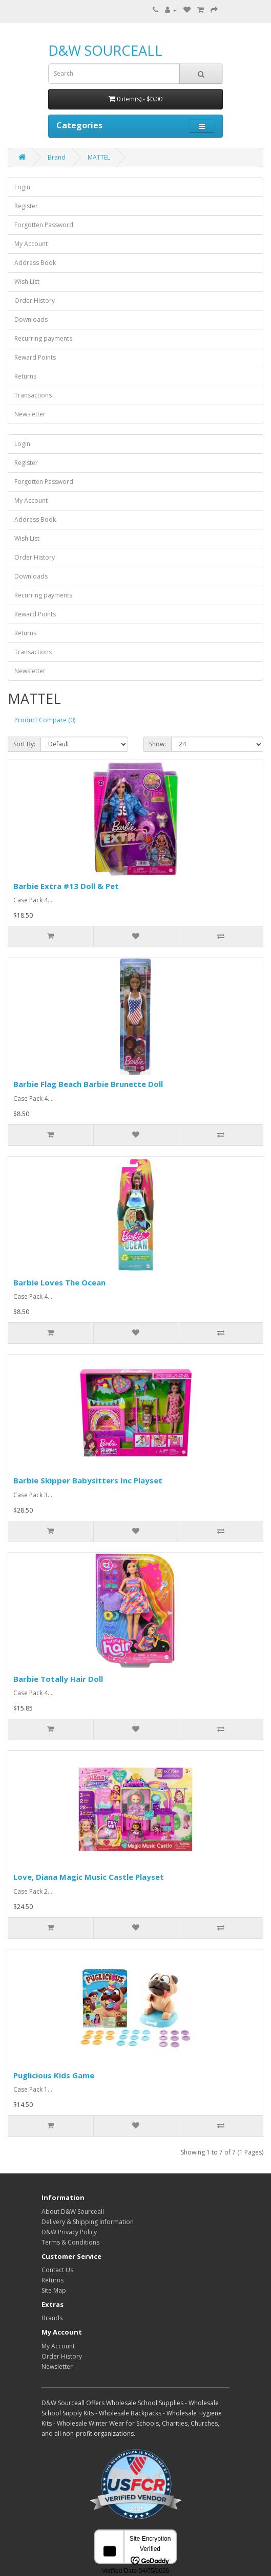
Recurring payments (43, 338)
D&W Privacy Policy (69, 2232)
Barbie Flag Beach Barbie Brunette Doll (88, 1084)
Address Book (35, 262)
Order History (34, 300)
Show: (157, 744)
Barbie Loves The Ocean (59, 1282)
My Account (31, 243)
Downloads (31, 319)
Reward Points (35, 357)
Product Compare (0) (44, 720)
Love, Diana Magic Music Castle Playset (88, 1877)
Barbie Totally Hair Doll (58, 1679)
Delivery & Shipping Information (87, 2221)
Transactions (33, 395)
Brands (51, 2318)
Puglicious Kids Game (53, 2075)
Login (22, 187)
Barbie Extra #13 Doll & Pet (66, 886)
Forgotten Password (43, 224)
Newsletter (30, 414)
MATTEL (99, 157)
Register (26, 206)
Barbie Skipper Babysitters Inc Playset (87, 1480)
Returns (25, 376)
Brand (57, 157)
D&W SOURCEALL (105, 50)
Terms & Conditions (70, 2242)
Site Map (53, 2290)
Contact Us (57, 2270)
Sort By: (24, 744)
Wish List (26, 281)
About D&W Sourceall (72, 2211)
